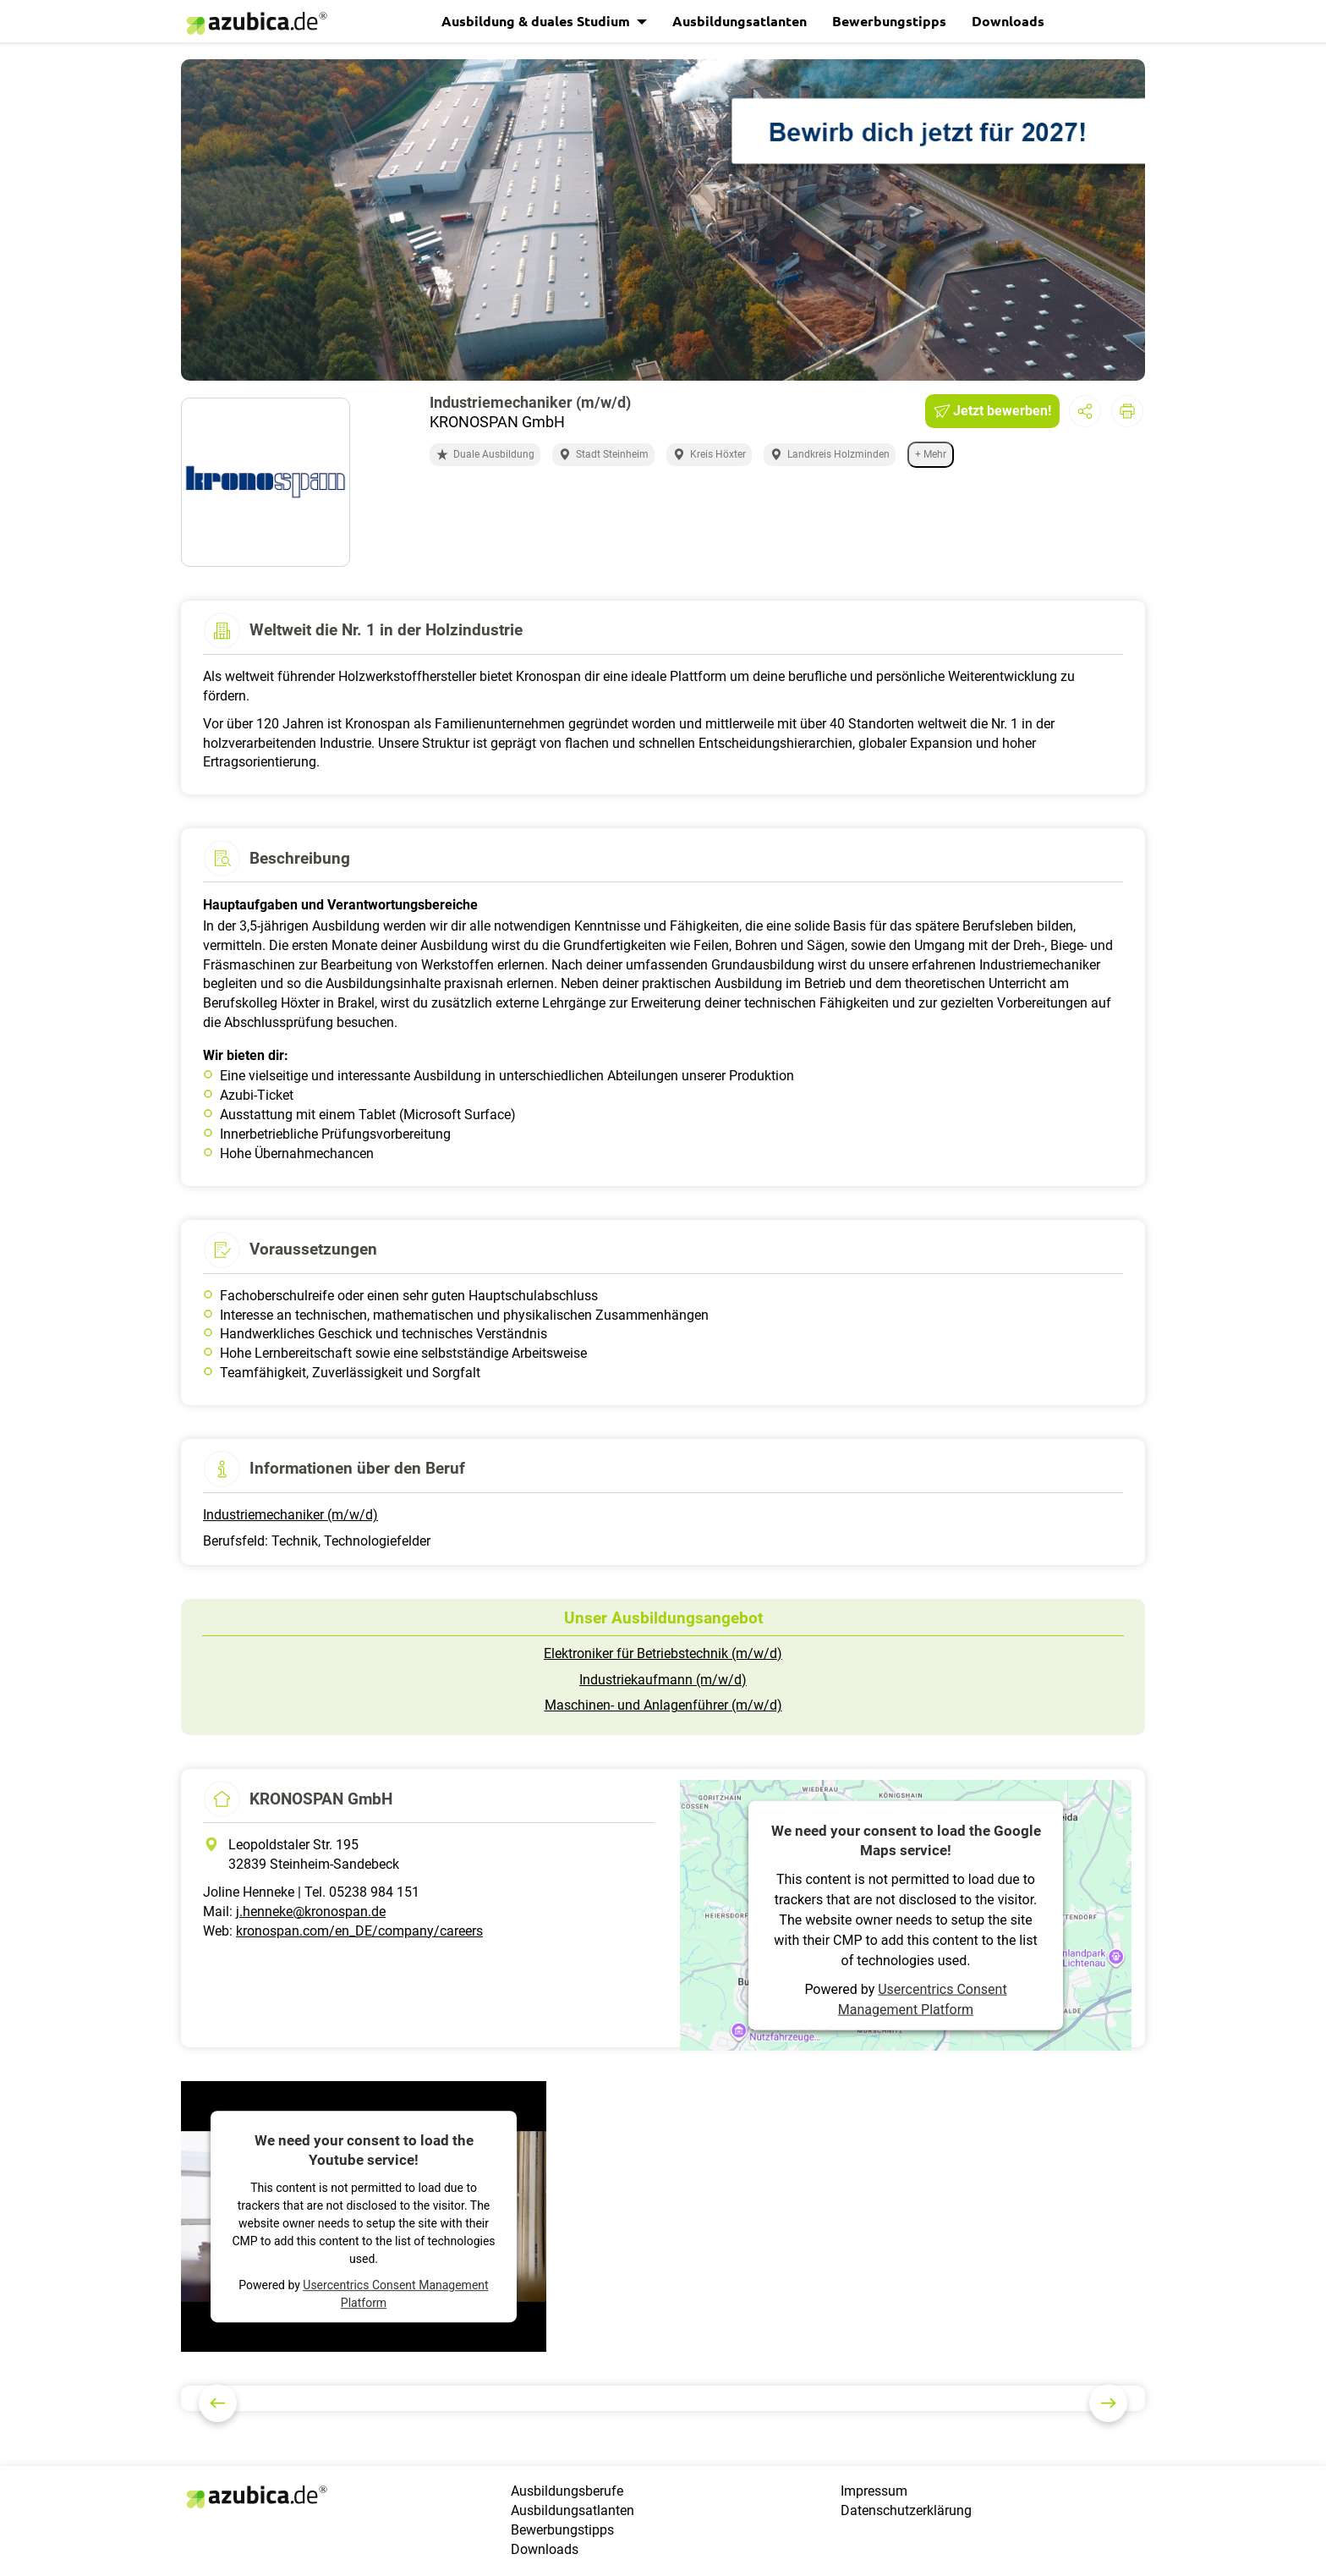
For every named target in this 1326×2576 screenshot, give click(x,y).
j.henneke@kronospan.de (311, 1911)
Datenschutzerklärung (906, 2510)
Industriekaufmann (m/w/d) (663, 1680)
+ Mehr (930, 454)
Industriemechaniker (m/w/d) (290, 1515)
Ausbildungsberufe (567, 2491)
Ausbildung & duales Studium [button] (537, 21)
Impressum (874, 2491)
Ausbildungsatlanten (739, 21)
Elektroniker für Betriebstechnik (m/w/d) (663, 1653)
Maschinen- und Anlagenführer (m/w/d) (663, 1705)
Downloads (1008, 21)
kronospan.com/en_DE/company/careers (359, 1931)
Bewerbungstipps (889, 21)
